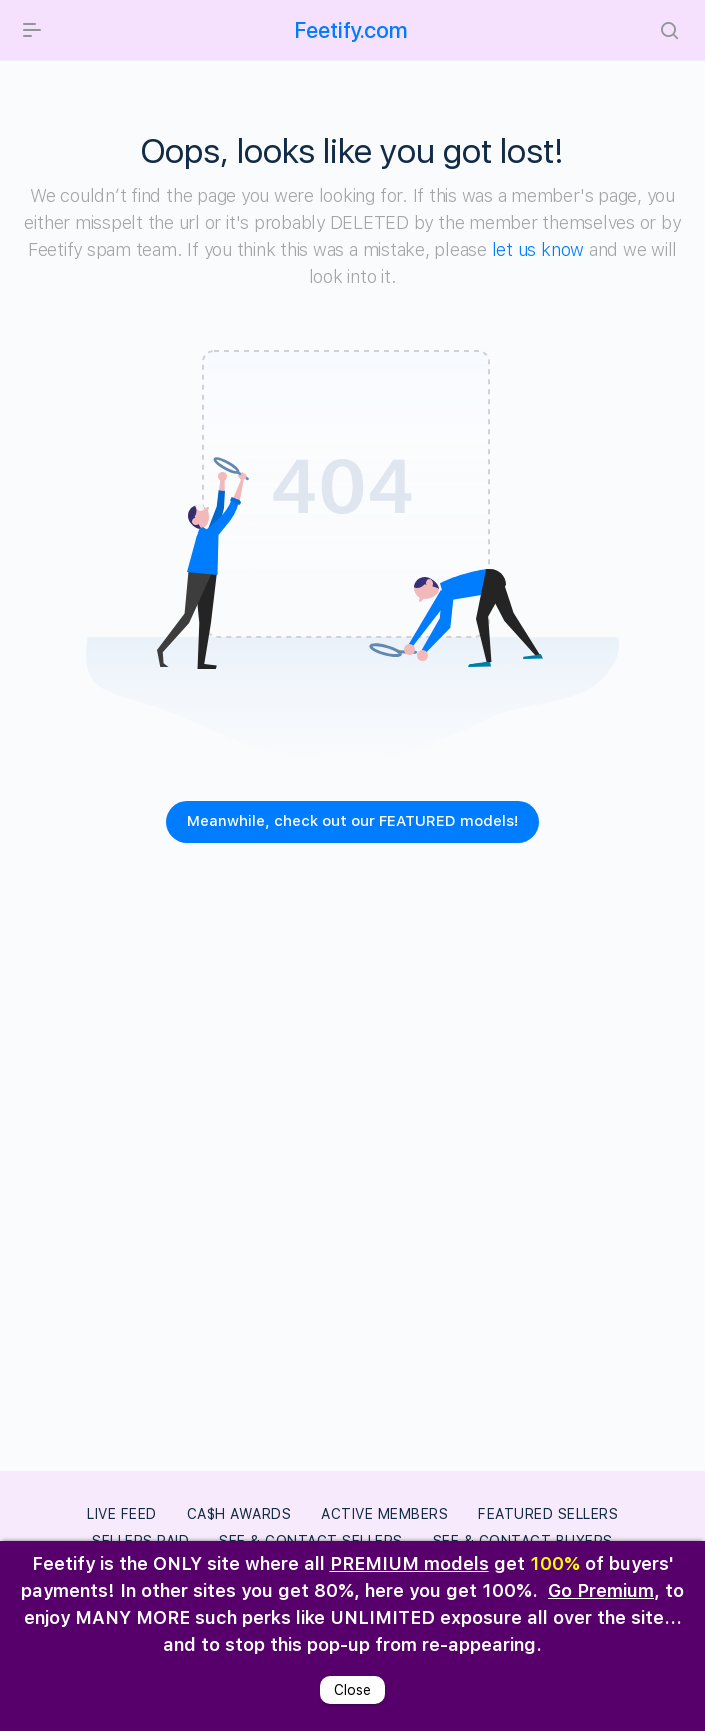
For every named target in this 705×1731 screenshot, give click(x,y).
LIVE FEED (122, 1514)
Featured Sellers (548, 1514)
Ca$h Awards (239, 1514)
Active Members (384, 1514)
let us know (538, 249)
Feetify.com (351, 30)
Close (352, 1690)
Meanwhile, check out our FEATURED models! (352, 821)
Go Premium (601, 1590)
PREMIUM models (409, 1563)
